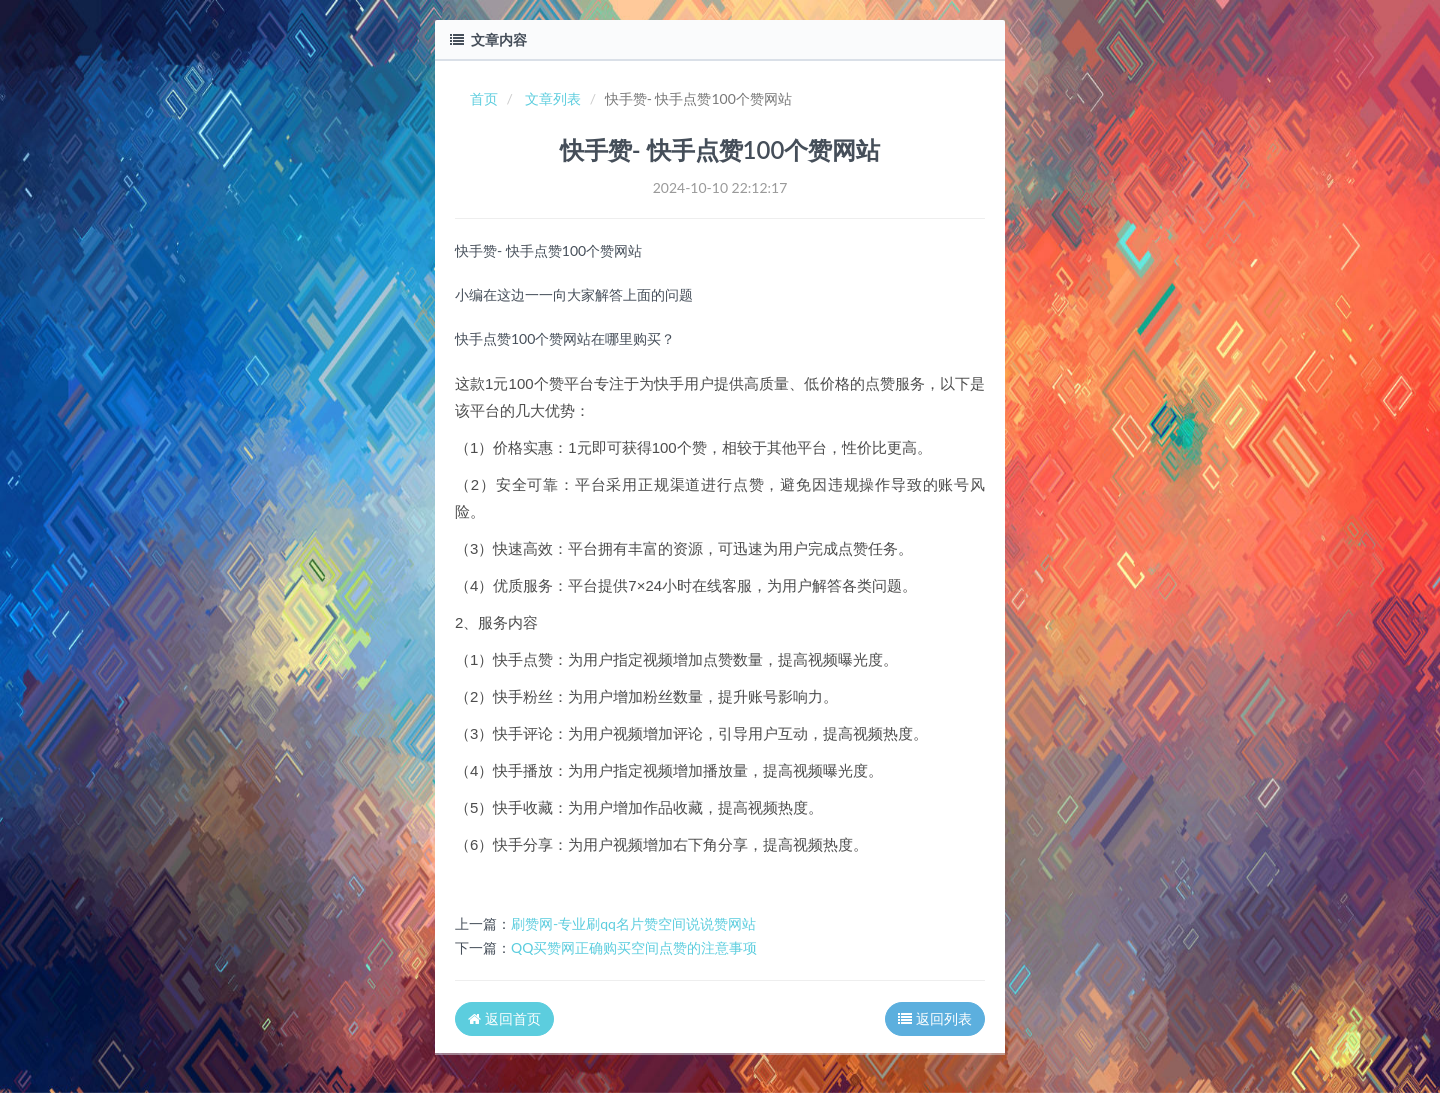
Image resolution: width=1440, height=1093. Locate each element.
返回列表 (935, 1018)
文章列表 (553, 98)
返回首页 (504, 1018)
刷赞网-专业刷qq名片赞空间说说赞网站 (633, 923)
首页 (484, 98)
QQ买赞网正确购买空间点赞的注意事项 (634, 947)
